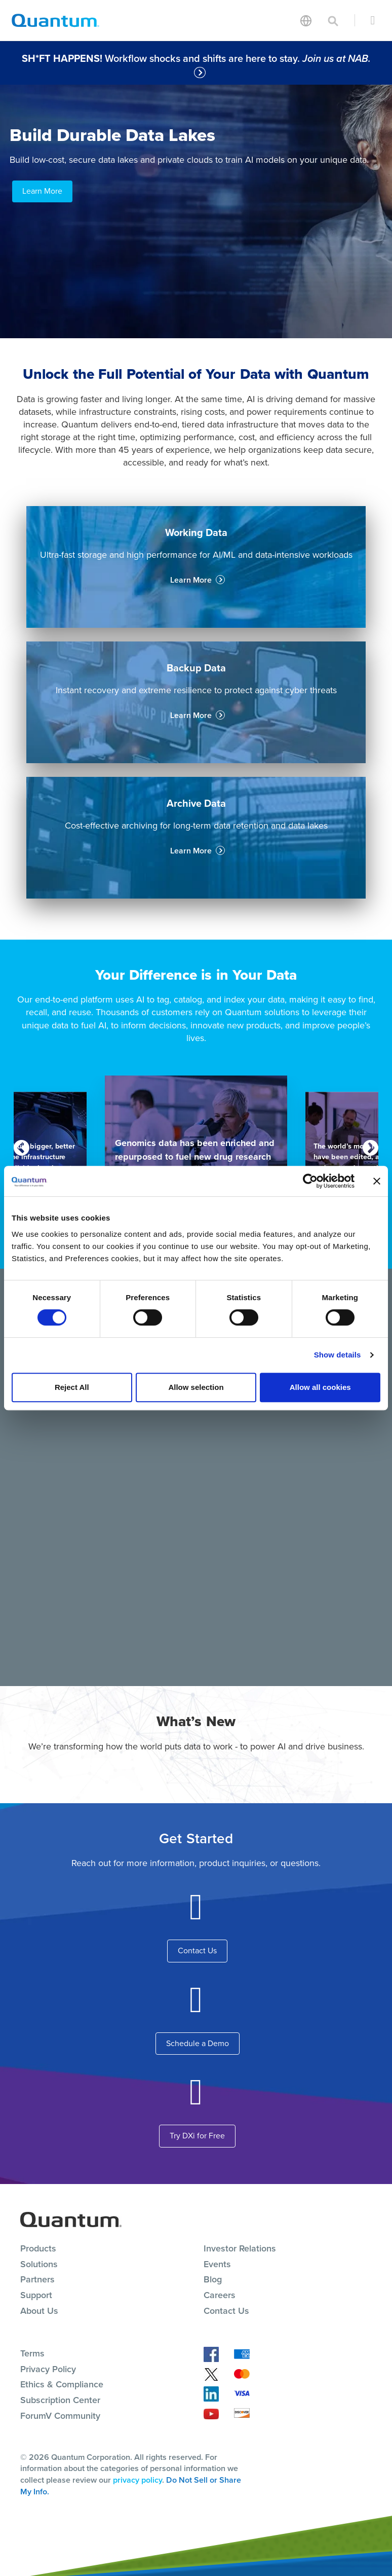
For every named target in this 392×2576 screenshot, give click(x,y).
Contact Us (197, 1950)
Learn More (42, 191)
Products (38, 2248)
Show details (337, 1354)
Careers (220, 2295)
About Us (39, 2310)
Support (36, 2295)
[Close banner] (376, 1181)
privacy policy (137, 2480)
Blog (213, 2279)
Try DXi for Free (197, 2135)
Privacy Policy (48, 2369)
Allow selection (195, 1387)
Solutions (39, 2264)
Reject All (72, 1387)
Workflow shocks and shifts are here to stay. (197, 58)
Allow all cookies (320, 1387)
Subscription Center (60, 2400)
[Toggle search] (333, 20)
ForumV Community (60, 2415)
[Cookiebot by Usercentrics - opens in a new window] (310, 1181)
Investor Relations (240, 2248)
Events (217, 2264)
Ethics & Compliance (61, 2384)
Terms (32, 2353)
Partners (37, 2279)
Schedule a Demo (197, 2043)
